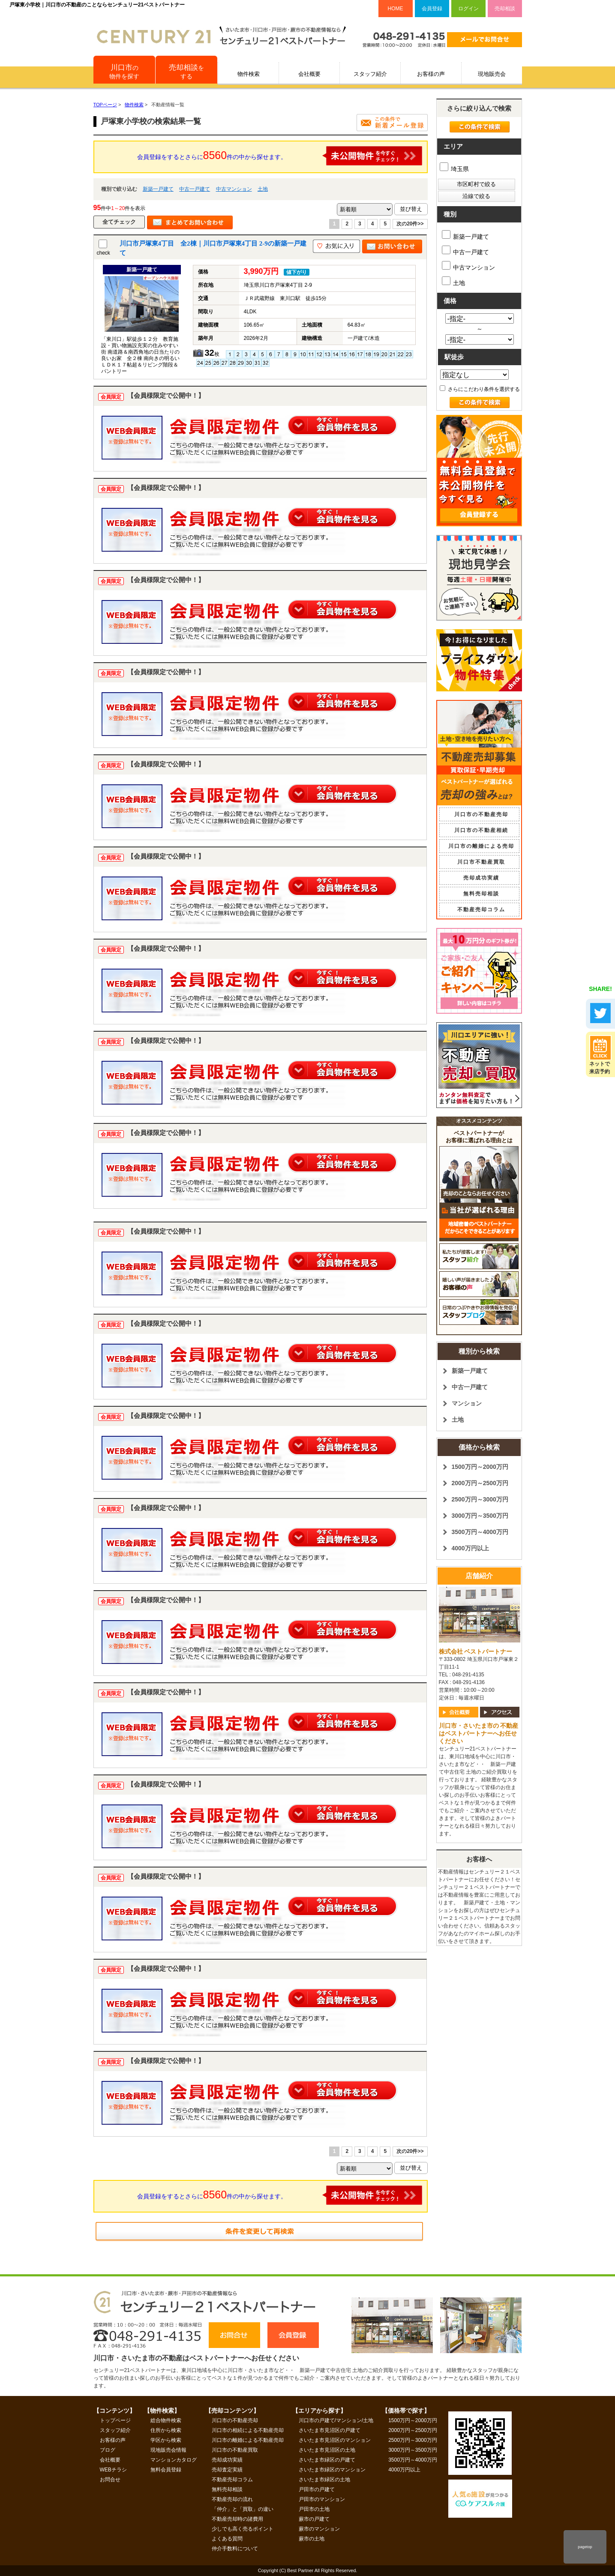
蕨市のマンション (319, 2529)
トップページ (115, 2420)
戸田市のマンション (322, 2499)
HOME (395, 9)
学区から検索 (165, 2440)
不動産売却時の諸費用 (237, 2519)
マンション (467, 1403)
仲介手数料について (235, 2549)
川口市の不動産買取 (235, 2450)
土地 (263, 189)
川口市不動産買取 (481, 862)
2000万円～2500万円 (480, 1483)
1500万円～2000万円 (480, 1466)
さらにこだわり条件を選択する (480, 389)
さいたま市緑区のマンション (332, 2470)
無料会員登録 (165, 2470)
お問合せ (110, 2480)
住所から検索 (165, 2430)
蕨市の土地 (311, 2539)
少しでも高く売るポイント (242, 2529)
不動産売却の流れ (232, 2499)
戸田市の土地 (314, 2509)
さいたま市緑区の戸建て (327, 2460)
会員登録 (432, 9)
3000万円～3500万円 (480, 1515)
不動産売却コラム (481, 910)
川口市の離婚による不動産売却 (248, 2440)
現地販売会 (492, 74)
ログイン (468, 9)
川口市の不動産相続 (481, 830)
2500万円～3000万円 (480, 1499)
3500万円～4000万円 (480, 1531)
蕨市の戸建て (314, 2519)
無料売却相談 (481, 894)
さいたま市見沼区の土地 (327, 2450)
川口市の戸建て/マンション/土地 (336, 2420)
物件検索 (248, 74)
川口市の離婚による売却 (481, 846)
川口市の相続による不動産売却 (248, 2430)
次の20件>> (409, 224)
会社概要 (309, 74)
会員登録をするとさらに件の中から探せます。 (280, 156)
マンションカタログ (173, 2460)
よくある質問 (227, 2539)
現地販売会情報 (168, 2450)
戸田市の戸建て (317, 2489)
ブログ (107, 2450)
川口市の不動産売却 (481, 814)
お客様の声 (431, 74)
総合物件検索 (165, 2420)
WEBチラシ (113, 2470)
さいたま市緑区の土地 (324, 2480)
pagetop (585, 2547)
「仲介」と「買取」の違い (242, 2509)
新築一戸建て (158, 189)
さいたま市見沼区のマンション (335, 2440)
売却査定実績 (227, 2470)
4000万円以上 (470, 1548)
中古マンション (234, 189)
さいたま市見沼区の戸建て (329, 2430)
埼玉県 (454, 168)
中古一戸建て (194, 189)
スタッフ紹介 (370, 74)
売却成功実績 (481, 878)
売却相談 (505, 9)
